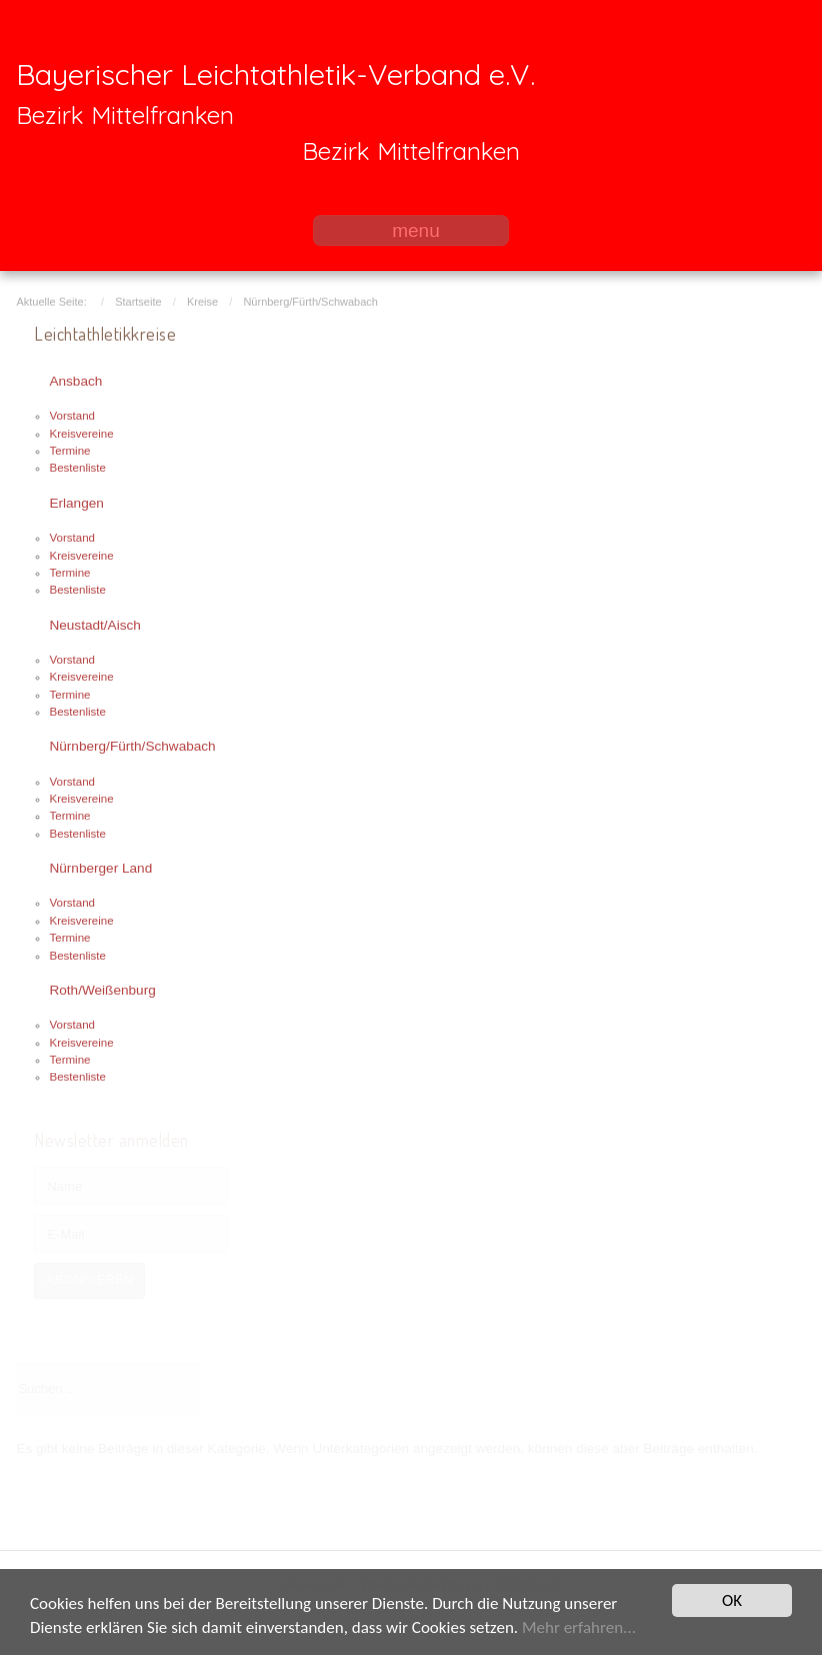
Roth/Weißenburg (102, 988)
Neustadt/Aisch (94, 622)
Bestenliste (77, 466)
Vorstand (72, 414)
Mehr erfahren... (579, 1628)
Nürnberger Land (100, 866)
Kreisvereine (81, 432)
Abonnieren (89, 1280)
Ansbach (75, 379)
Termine (69, 449)
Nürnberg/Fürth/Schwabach (132, 744)
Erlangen (76, 501)
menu (416, 230)
